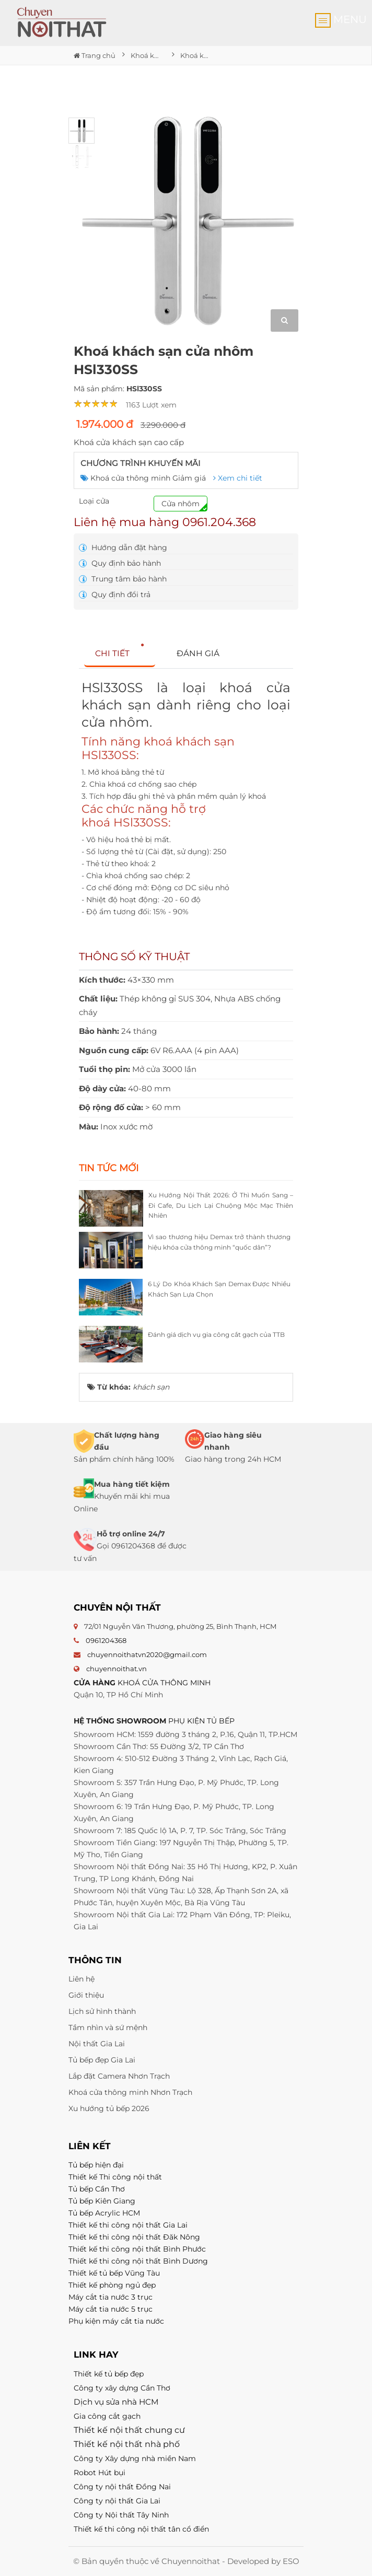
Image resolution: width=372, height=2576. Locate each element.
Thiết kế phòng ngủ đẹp (112, 2285)
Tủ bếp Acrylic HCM (104, 2213)
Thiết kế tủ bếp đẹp (109, 2374)
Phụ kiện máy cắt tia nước (116, 2321)
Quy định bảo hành (120, 563)
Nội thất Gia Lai (96, 2043)
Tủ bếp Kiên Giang (101, 2201)
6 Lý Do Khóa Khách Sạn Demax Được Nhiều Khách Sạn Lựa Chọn (219, 1289)
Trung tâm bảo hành (123, 579)
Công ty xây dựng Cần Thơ (122, 2388)
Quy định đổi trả (114, 594)
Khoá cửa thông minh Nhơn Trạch (130, 2092)
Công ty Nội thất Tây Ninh (121, 2515)
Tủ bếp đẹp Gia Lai (101, 2060)
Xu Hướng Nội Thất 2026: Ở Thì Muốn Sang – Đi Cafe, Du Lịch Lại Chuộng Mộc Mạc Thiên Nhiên (220, 1205)
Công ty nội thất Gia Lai (117, 2500)
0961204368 (106, 1640)
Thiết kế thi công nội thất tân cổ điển (141, 2529)
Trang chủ (94, 55)
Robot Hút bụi (99, 2472)
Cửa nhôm (180, 503)
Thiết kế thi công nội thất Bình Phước (137, 2249)
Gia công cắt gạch (107, 2416)
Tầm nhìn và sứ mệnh (107, 2027)
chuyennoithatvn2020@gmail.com (147, 1654)
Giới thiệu (86, 1995)
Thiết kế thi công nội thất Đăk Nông (134, 2237)
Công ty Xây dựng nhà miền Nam (135, 2458)
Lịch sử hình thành (102, 2011)
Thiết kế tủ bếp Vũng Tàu (114, 2273)
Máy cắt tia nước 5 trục (111, 2309)
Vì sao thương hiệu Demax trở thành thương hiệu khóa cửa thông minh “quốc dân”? (219, 1242)
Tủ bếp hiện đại (96, 2165)
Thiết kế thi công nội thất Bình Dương (138, 2261)
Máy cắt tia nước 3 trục (110, 2297)
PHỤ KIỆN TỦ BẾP (201, 1721)
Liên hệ (81, 1979)
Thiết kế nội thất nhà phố (127, 2444)
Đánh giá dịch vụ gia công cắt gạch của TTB (216, 1334)
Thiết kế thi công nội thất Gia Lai (128, 2225)
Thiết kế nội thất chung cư (129, 2430)
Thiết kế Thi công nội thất (115, 2177)
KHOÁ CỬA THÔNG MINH (164, 1682)
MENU (341, 20)
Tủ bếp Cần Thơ (96, 2189)
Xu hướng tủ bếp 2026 (108, 2108)
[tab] (119, 654)
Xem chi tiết (237, 478)
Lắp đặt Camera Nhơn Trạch (119, 2076)
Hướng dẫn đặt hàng (123, 547)
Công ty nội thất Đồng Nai (122, 2486)
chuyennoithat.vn (116, 1668)
